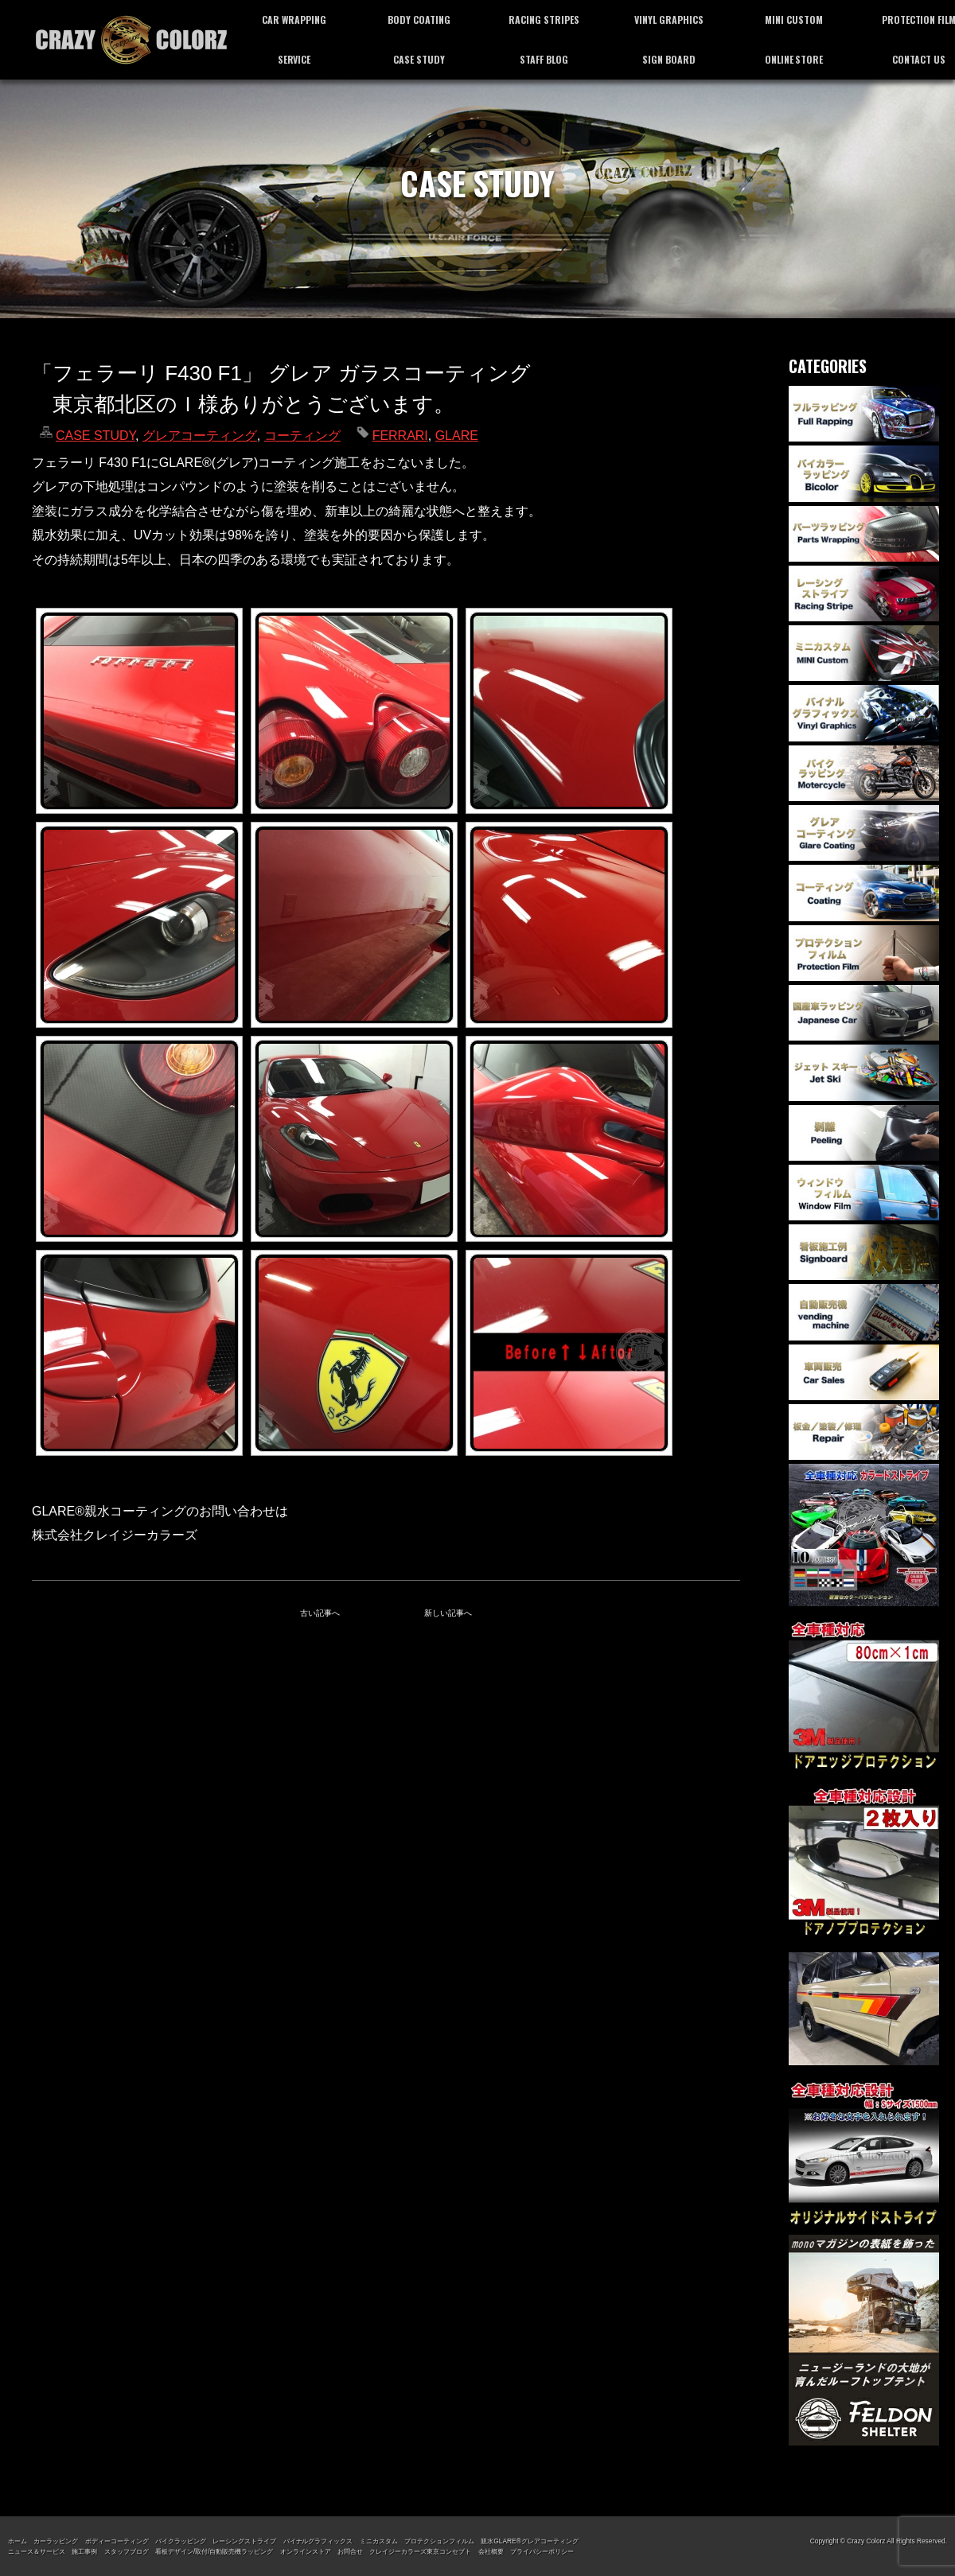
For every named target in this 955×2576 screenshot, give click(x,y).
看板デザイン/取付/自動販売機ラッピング (214, 2551)
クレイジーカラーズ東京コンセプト (420, 2551)
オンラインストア (305, 2551)
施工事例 (84, 2551)
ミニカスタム (379, 2541)
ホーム (17, 2541)
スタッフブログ (126, 2551)
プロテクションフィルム (439, 2541)
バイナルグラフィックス (318, 2541)
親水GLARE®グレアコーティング (529, 2541)
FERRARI (400, 435)
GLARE (456, 435)
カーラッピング (55, 2541)
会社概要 (491, 2551)
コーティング (302, 435)
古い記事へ (320, 1613)
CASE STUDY (95, 435)
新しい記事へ (448, 1613)
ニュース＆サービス (36, 2551)
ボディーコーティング (117, 2541)
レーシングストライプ (244, 2541)
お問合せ (350, 2551)
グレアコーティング (199, 435)
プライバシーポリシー (542, 2551)
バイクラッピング (180, 2541)
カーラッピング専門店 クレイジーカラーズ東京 (131, 40)
